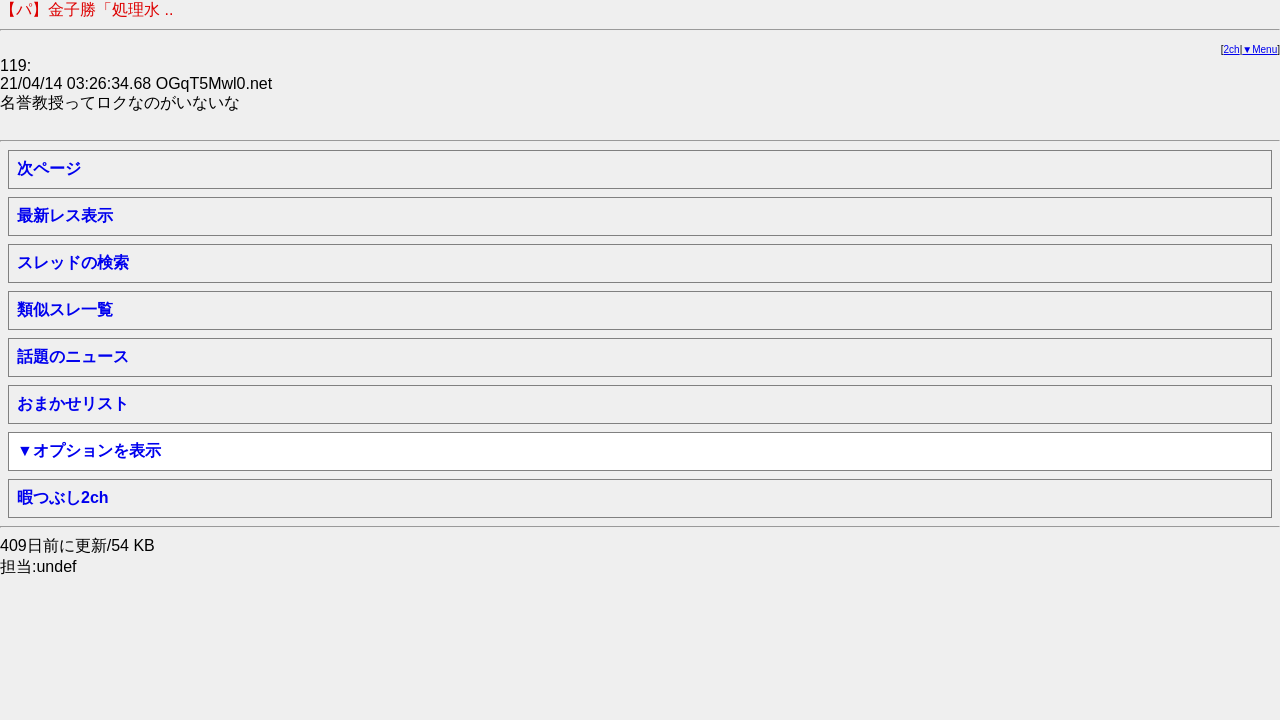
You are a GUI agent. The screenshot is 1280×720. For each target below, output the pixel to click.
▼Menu (1259, 49)
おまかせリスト (73, 403)
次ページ (49, 168)
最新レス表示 (65, 215)
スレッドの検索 (73, 262)
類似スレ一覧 (65, 309)
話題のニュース (73, 356)
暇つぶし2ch (63, 497)
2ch (1232, 49)
